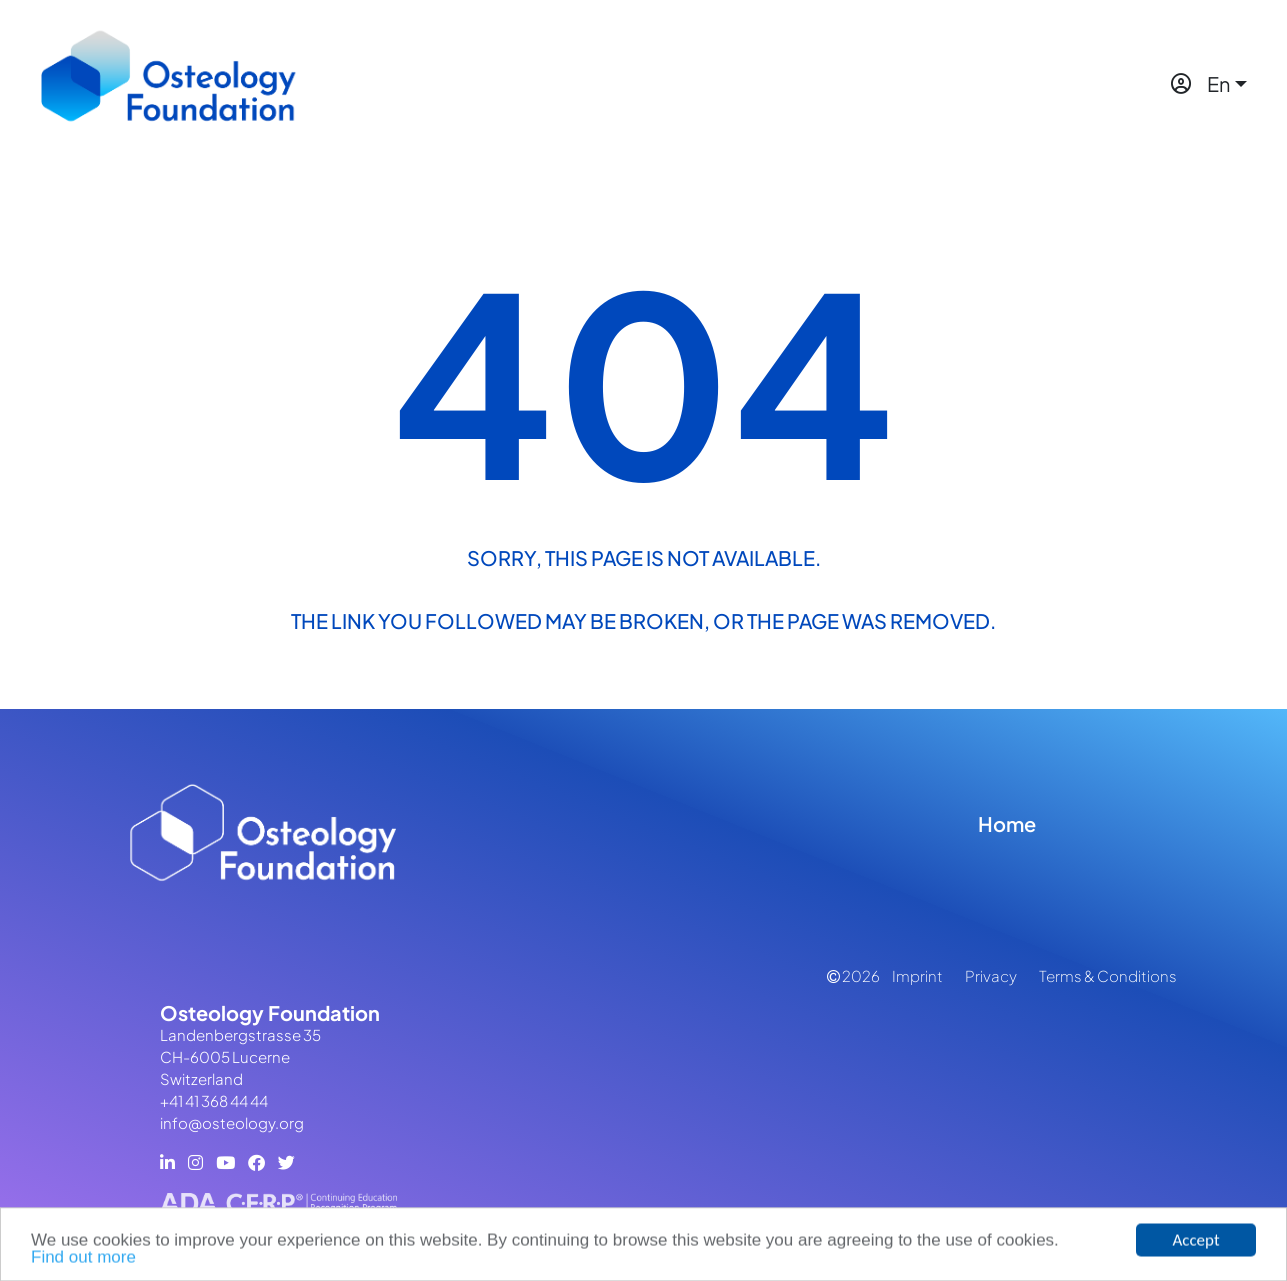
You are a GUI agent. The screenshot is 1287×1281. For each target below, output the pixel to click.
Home (1007, 823)
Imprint (917, 975)
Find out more (83, 1260)
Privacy (991, 975)
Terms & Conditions (1108, 975)
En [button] (1218, 83)
